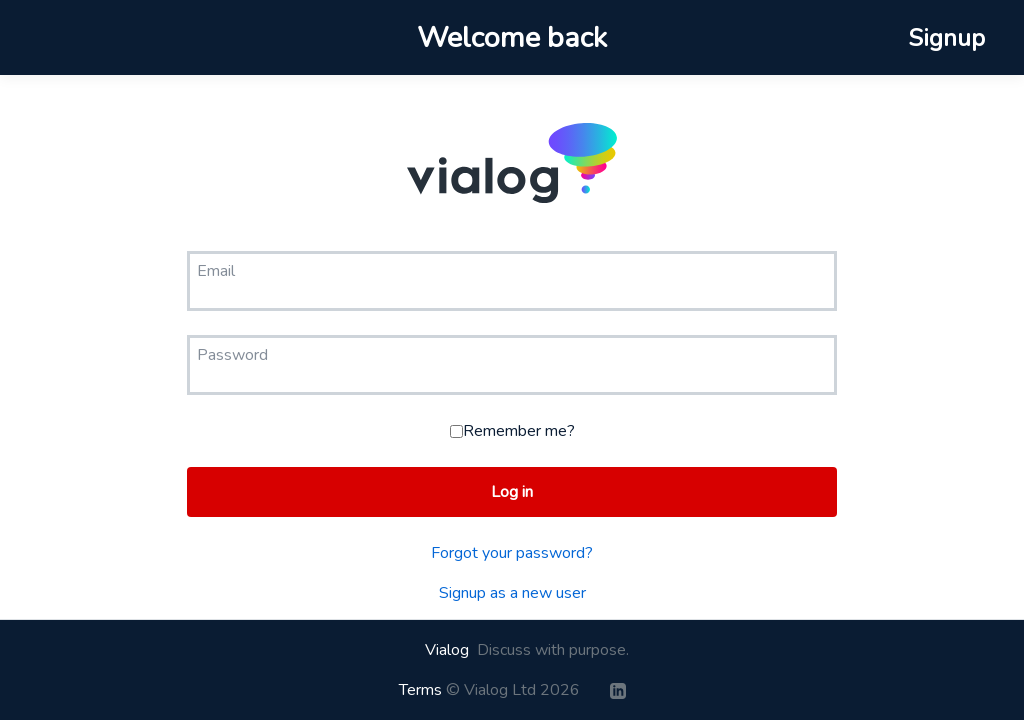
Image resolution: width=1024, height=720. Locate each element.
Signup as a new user (512, 593)
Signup (946, 38)
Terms (420, 690)
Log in (512, 492)
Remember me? (512, 431)
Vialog (447, 650)
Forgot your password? (512, 553)
